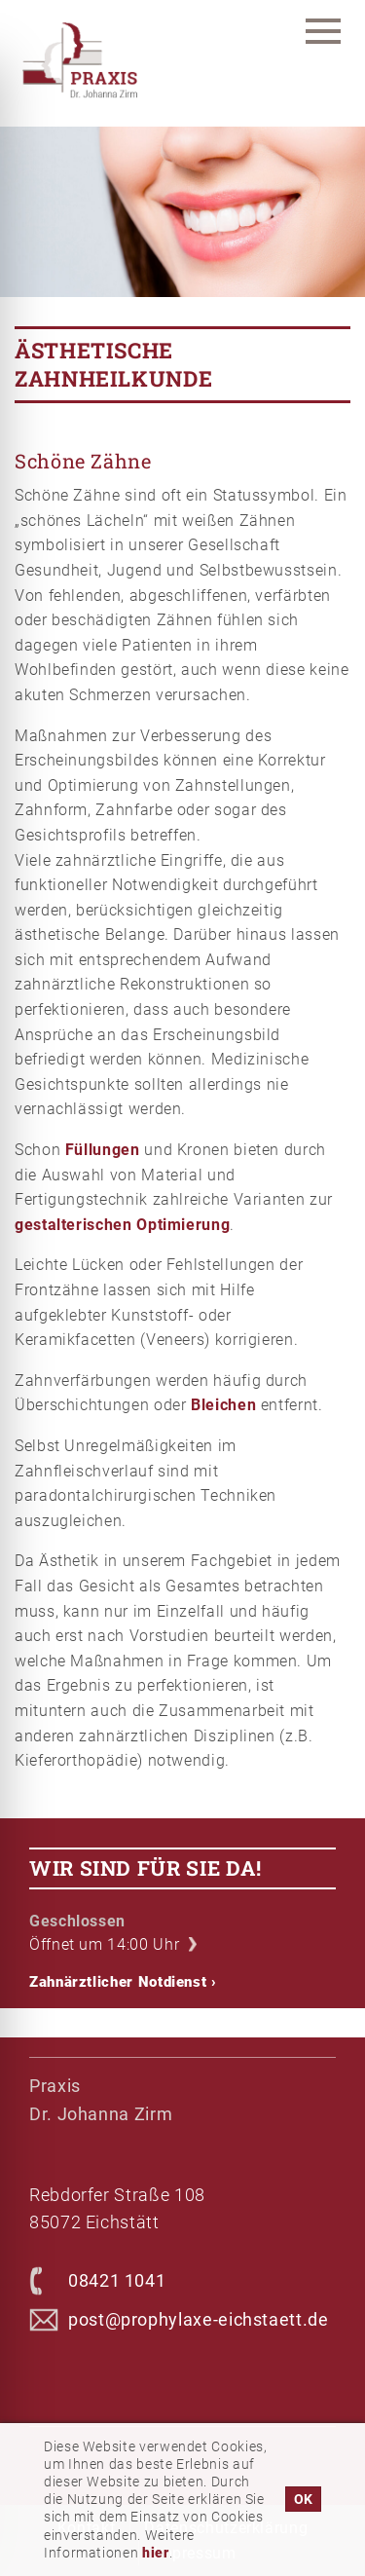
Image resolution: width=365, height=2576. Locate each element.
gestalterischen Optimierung (122, 1224)
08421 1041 (116, 2280)
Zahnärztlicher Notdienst (123, 1982)
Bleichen (223, 1405)
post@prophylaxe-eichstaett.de (198, 2319)
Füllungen (102, 1149)
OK (303, 2499)
